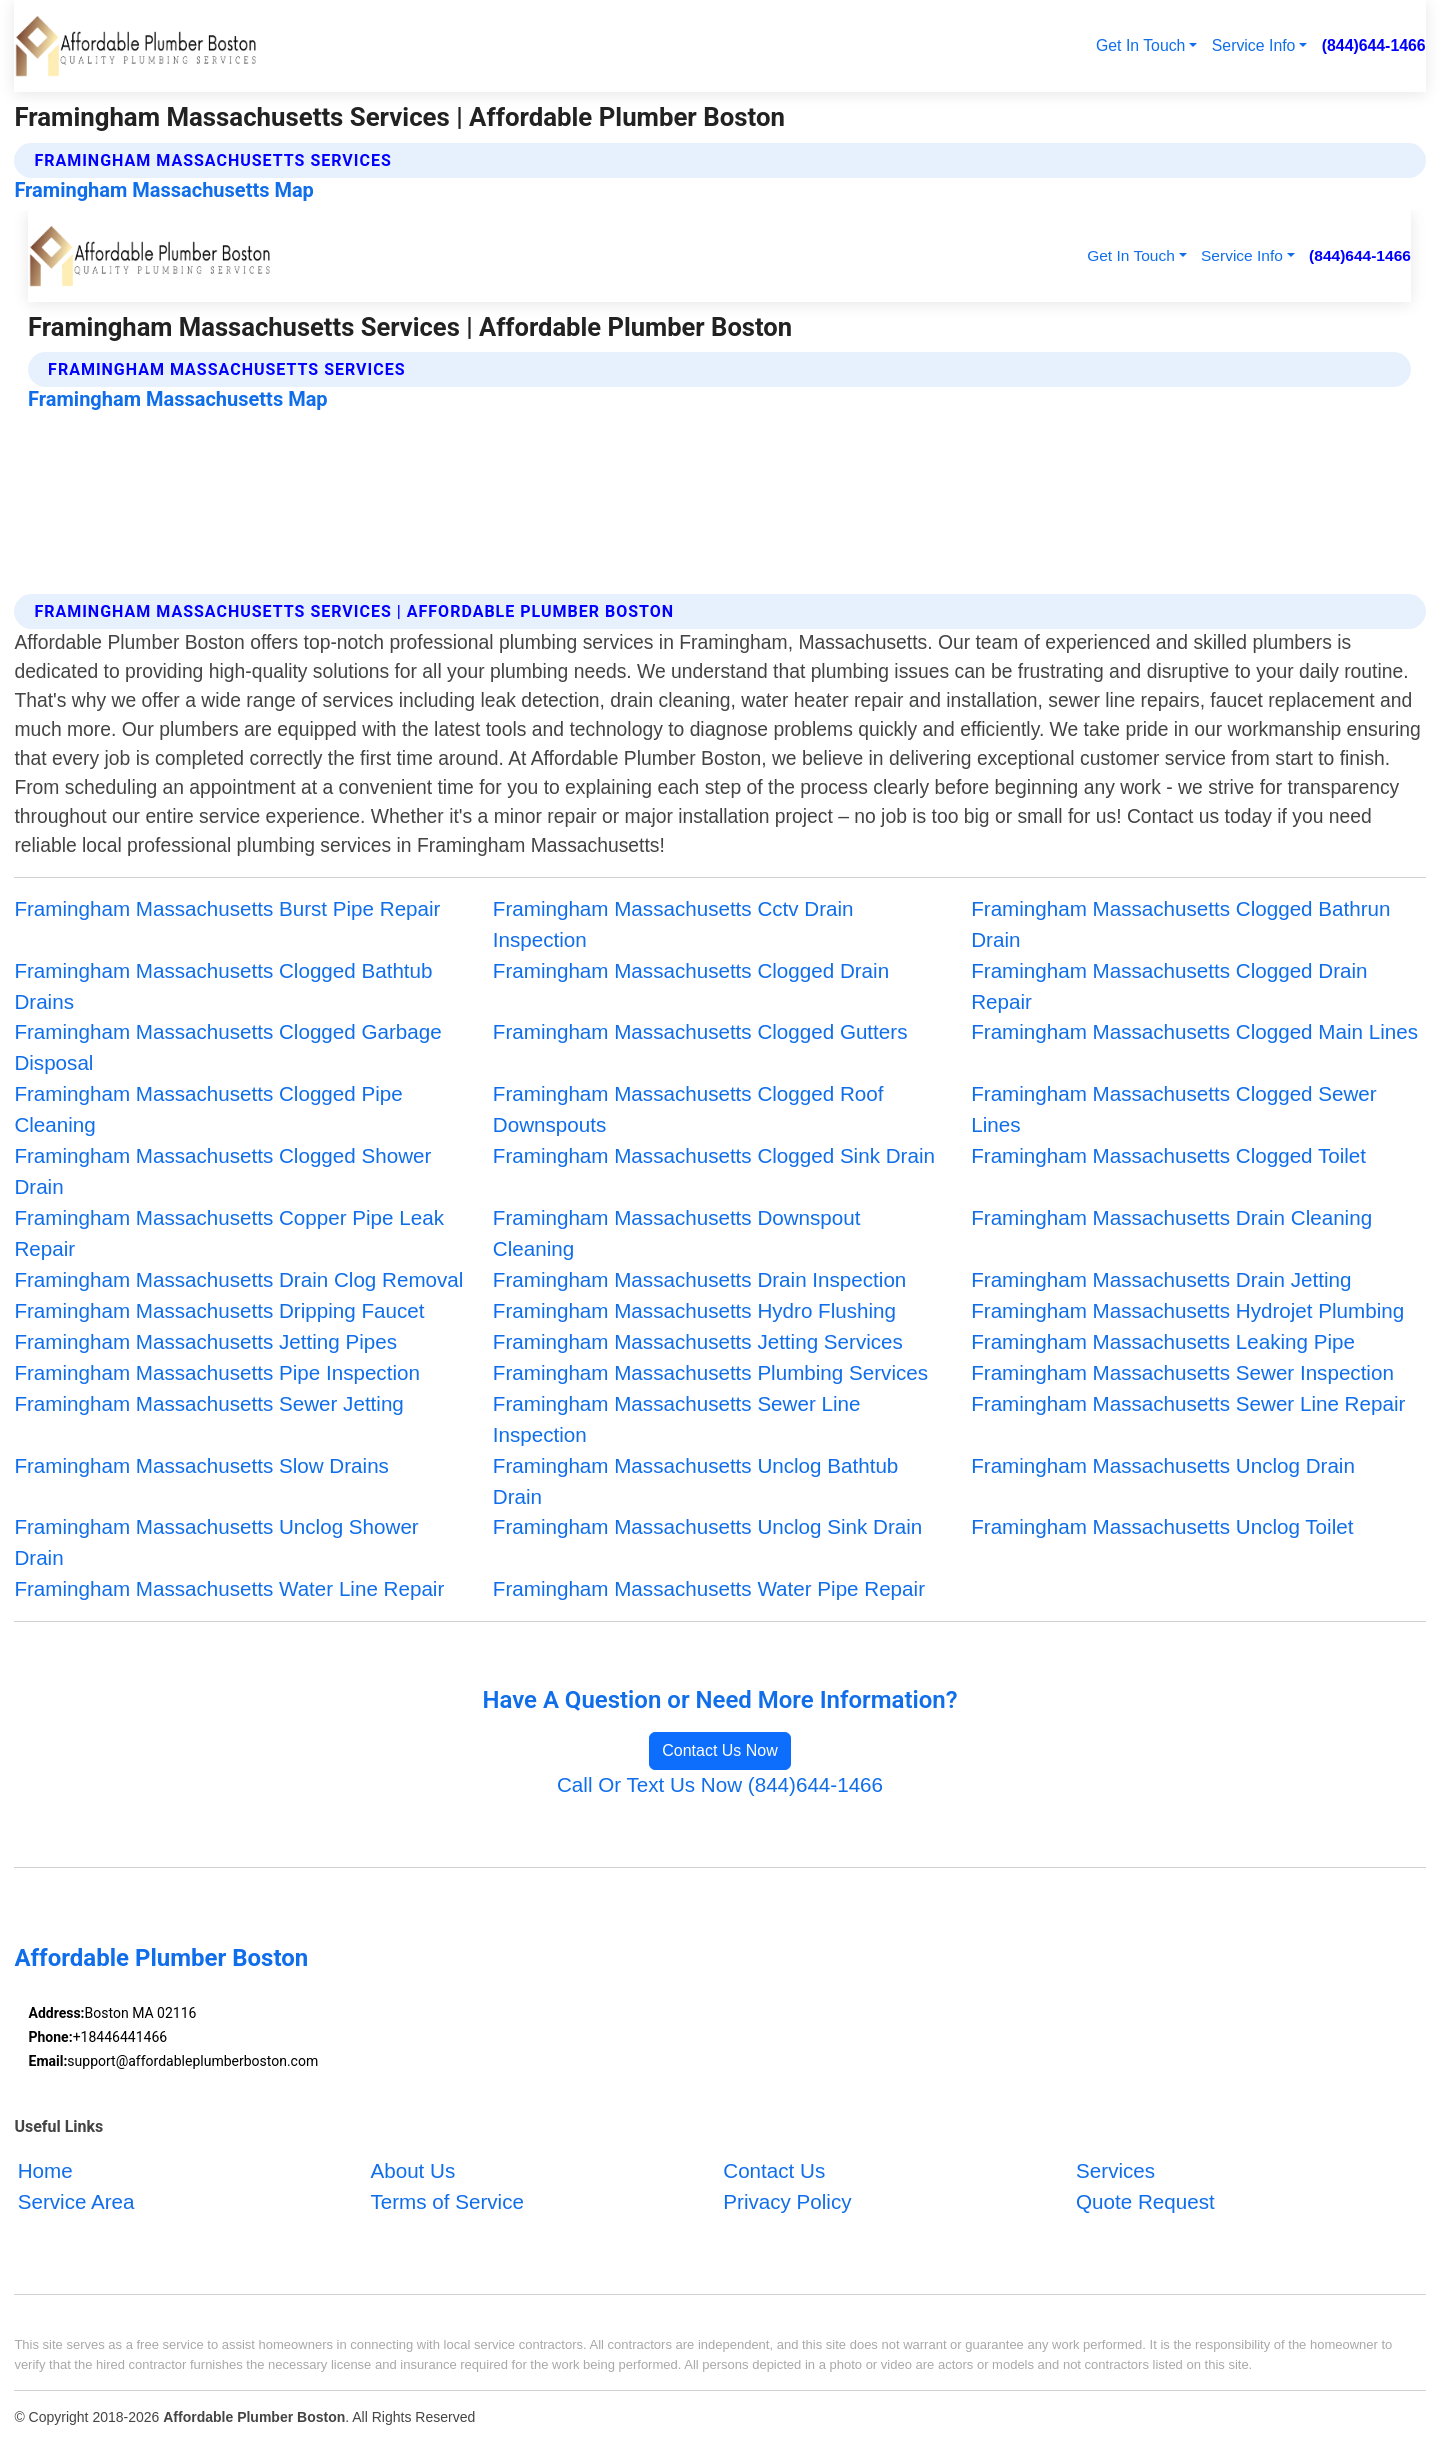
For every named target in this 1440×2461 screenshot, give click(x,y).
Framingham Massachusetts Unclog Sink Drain (708, 1526)
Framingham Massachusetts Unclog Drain (1163, 1465)
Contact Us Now (720, 1750)
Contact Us (774, 2171)
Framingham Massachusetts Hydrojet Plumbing (1187, 1310)
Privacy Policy (787, 2202)
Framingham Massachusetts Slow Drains (201, 1465)
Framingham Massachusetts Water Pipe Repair (709, 1588)
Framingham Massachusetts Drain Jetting (1161, 1279)
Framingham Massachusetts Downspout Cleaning (677, 1233)
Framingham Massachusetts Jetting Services (698, 1341)
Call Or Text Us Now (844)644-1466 (720, 1784)
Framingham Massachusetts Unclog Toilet (1162, 1526)
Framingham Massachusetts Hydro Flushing (694, 1310)
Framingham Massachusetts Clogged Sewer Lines (1174, 1109)
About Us (412, 2171)
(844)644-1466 (1374, 45)
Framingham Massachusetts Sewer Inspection (1182, 1372)
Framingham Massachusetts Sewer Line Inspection (677, 1419)
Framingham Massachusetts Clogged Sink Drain (714, 1155)
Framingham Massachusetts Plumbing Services (710, 1372)
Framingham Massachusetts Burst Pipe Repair (227, 908)
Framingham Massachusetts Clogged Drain (691, 970)
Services (1115, 2171)
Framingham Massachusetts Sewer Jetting (208, 1403)
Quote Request (1145, 2202)
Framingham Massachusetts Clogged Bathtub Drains (223, 986)
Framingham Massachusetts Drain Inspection (700, 1279)
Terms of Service (446, 2202)
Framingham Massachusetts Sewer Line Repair (1188, 1403)
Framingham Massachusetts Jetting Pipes (205, 1341)
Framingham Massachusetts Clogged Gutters (700, 1031)
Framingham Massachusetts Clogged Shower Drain (222, 1171)
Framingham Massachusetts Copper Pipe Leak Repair (229, 1233)
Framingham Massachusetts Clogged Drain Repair (1169, 986)
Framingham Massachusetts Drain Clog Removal (238, 1279)
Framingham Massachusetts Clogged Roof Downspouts (688, 1109)
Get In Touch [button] (1140, 45)
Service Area (76, 2202)
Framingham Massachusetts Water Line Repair (229, 1588)
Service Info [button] (1254, 45)
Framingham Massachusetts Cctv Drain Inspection (673, 924)
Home (45, 2171)
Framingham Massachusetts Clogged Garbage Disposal (227, 1047)
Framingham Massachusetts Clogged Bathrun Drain (1180, 924)
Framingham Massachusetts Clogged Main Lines (1194, 1031)
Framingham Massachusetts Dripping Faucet (219, 1310)
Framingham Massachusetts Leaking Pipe (1163, 1341)
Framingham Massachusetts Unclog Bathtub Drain (696, 1481)
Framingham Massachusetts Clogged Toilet (1168, 1155)
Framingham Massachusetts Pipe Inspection (217, 1372)
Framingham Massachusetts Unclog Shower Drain (216, 1542)
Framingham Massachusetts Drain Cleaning (1171, 1217)
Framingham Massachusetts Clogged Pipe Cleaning (208, 1109)
